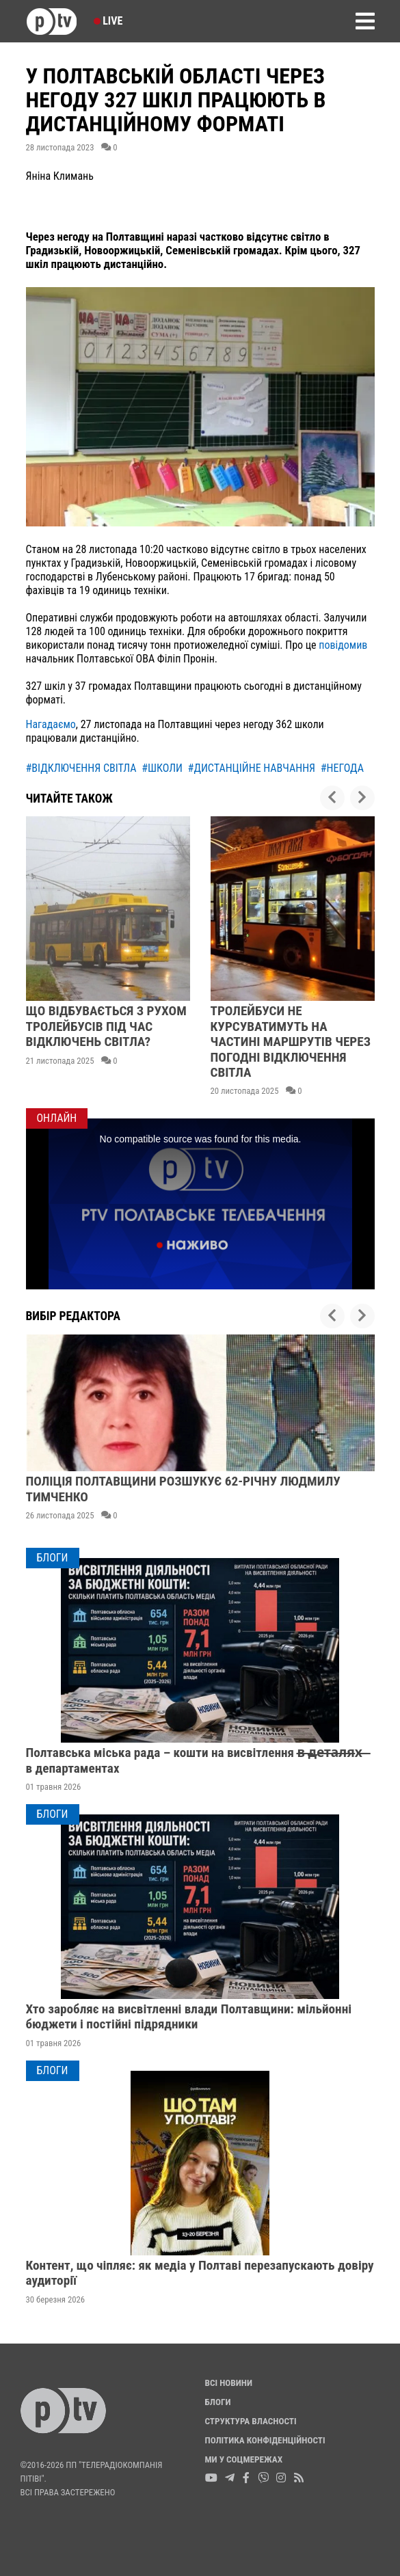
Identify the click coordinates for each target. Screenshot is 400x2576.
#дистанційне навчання (251, 768)
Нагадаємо (51, 724)
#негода (342, 768)
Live (108, 20)
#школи (162, 768)
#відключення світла (81, 768)
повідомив (343, 645)
